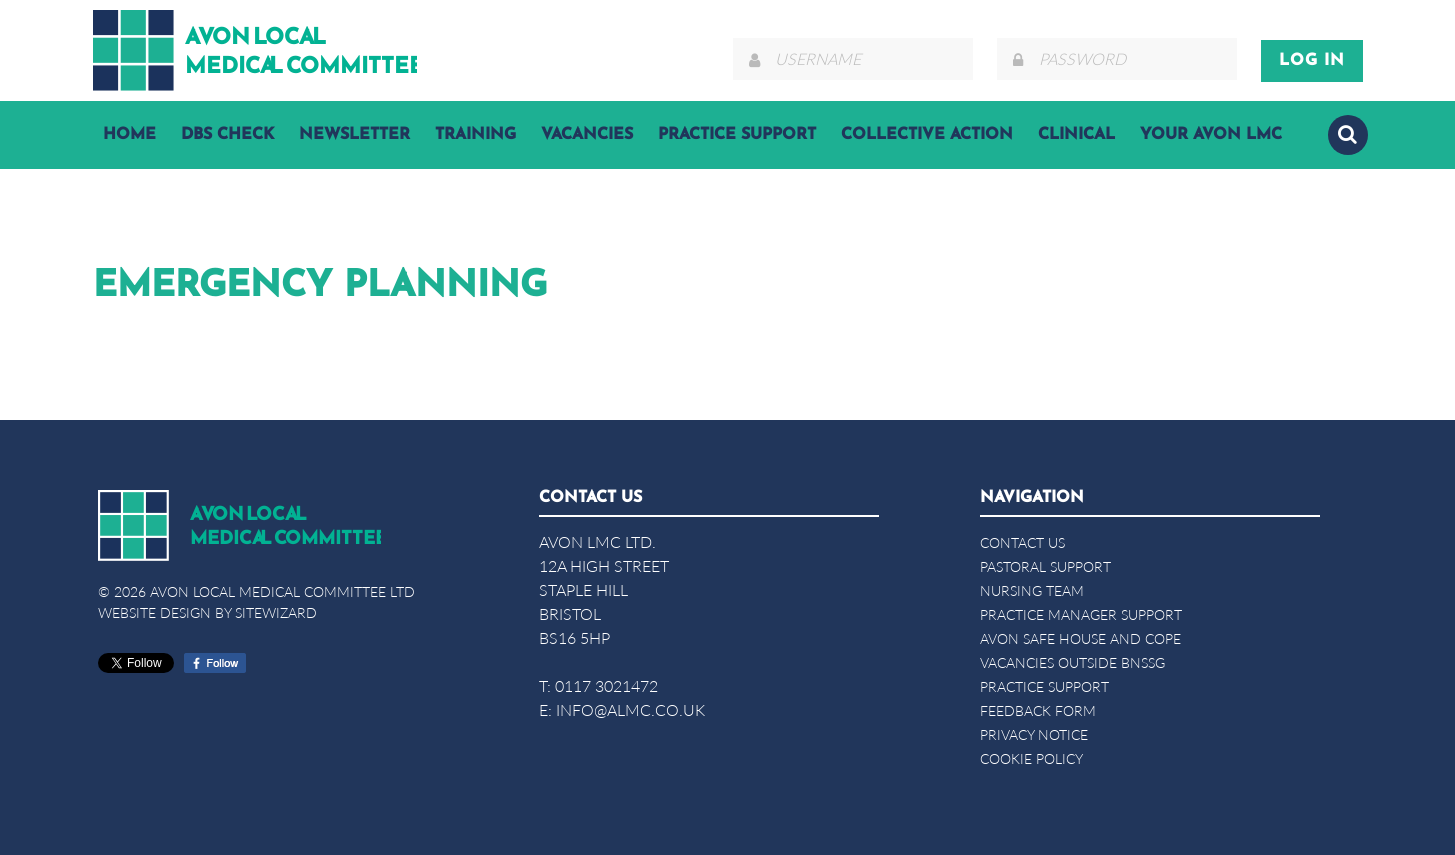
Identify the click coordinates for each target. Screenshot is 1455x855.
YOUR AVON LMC (1211, 135)
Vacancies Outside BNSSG (1072, 662)
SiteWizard (276, 612)
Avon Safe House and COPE (1080, 638)
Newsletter (354, 135)
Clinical (1076, 135)
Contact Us (1022, 542)
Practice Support (737, 135)
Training (475, 135)
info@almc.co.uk (630, 709)
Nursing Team (1032, 590)
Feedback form (1038, 710)
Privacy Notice (1034, 734)
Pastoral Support (1045, 566)
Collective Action (927, 135)
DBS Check (227, 135)
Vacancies (587, 135)
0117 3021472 (606, 685)
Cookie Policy (1031, 758)
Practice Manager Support (1081, 614)
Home (129, 135)
